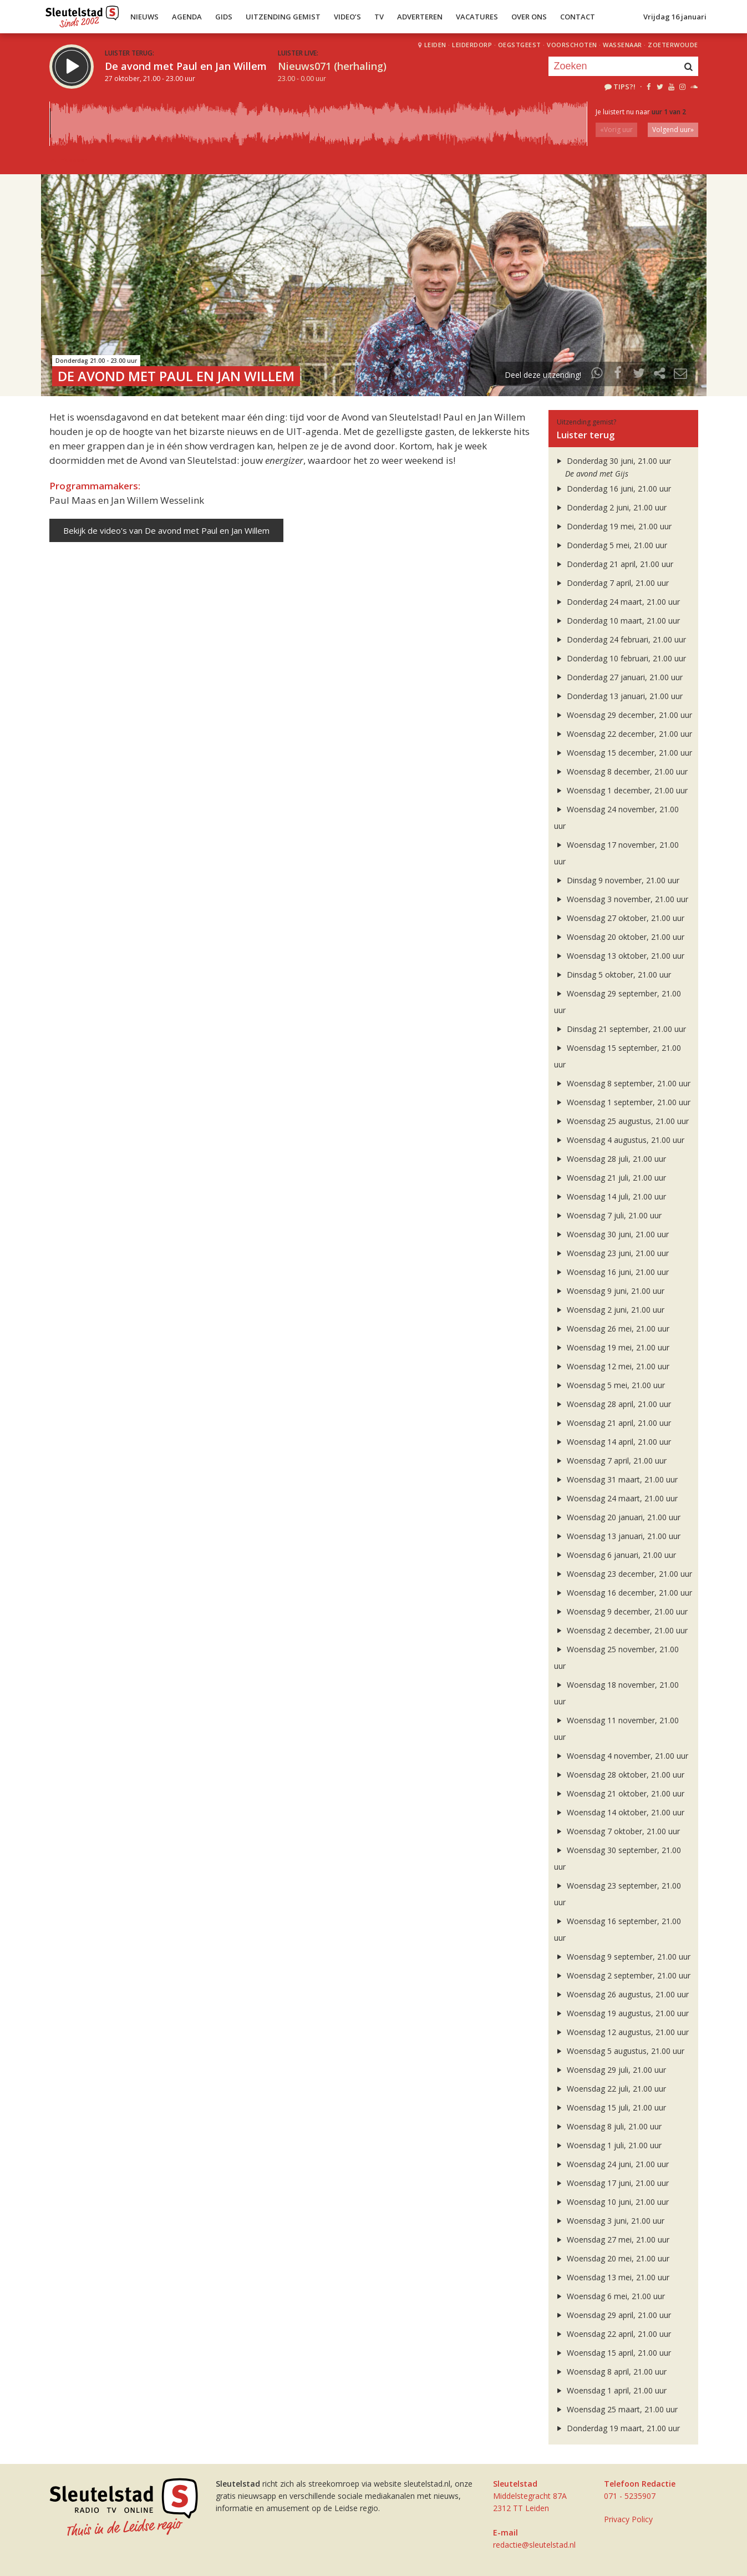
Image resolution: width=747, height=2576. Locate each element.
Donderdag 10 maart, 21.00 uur (617, 620)
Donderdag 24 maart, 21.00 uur (617, 601)
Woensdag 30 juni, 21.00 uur (611, 1234)
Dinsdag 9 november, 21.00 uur (617, 880)
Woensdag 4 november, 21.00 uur (621, 1755)
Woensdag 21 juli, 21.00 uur (610, 1177)
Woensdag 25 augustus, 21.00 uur (621, 1121)
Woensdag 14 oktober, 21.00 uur (619, 1812)
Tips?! (619, 87)
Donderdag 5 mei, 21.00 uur (611, 545)
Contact (577, 17)
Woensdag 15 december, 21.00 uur (623, 752)
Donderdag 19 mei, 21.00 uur (613, 526)
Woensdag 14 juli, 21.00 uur (610, 1196)
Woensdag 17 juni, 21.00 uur (611, 2183)
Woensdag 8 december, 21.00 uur (621, 771)
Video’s (347, 17)
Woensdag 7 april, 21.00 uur (610, 1460)
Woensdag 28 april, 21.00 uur (613, 1404)
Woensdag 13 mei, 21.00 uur (612, 2277)
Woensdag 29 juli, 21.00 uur (610, 2069)
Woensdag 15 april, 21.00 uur (613, 2352)
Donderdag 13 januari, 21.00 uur (618, 696)
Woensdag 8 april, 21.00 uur (610, 2371)
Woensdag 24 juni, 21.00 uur (611, 2164)
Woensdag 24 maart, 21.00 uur (616, 1498)
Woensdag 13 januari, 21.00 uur (617, 1536)
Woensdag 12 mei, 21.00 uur (612, 1366)
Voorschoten (572, 45)
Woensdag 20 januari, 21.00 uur (617, 1517)
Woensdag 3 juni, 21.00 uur (609, 2220)
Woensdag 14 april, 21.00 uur (613, 1441)
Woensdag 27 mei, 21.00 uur (612, 2239)
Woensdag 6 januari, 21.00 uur (615, 1555)
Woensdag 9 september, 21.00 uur (622, 1956)
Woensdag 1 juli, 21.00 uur (608, 2145)
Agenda (187, 17)
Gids (223, 17)
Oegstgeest (519, 45)
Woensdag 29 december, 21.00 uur (623, 715)
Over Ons (529, 17)
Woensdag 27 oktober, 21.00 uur (619, 918)
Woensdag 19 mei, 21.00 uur (612, 1347)
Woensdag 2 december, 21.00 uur (621, 1630)
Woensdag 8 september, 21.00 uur (622, 1083)
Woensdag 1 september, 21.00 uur (622, 1102)
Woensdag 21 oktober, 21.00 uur (619, 1793)
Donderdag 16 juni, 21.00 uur (613, 488)
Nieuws (144, 17)
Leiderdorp (472, 45)
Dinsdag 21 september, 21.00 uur (620, 1029)
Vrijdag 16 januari (675, 17)
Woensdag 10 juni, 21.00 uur (611, 2202)
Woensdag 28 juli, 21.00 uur (610, 1158)
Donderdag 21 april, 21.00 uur (614, 564)
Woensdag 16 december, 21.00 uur (623, 1592)
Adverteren (420, 17)
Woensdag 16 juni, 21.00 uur (611, 1272)
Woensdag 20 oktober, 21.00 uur (619, 937)
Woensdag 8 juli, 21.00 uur (608, 2126)
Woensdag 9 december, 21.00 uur (621, 1611)
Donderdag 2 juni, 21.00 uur (610, 507)
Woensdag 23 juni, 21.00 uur (611, 1253)
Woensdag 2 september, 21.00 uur (622, 1975)
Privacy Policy (628, 2519)
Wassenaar (622, 45)
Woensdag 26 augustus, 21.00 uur (621, 1994)
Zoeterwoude (673, 45)
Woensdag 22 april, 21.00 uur (613, 2334)
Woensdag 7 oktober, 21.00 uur (617, 1831)
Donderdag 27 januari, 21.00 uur (618, 677)
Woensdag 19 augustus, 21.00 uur (621, 2013)
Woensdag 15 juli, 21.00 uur (610, 2107)
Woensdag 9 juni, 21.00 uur (609, 1291)
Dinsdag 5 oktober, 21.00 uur (613, 974)
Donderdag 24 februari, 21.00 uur (620, 639)
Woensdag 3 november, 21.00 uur (621, 899)
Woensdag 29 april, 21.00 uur (613, 2315)
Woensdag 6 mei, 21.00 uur (609, 2296)
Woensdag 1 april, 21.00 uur (610, 2390)
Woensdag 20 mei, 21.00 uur (612, 2258)
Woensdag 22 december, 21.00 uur (623, 733)
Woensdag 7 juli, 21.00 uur (608, 1215)
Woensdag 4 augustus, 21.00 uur (619, 1140)
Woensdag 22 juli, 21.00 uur (610, 2088)
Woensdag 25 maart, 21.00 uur (616, 2409)
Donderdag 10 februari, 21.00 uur (620, 658)
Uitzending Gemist (283, 17)
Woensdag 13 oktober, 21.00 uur (619, 955)
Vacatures (477, 17)
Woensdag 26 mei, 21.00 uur (612, 1328)
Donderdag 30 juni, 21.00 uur (613, 461)
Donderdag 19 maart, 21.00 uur (617, 2428)
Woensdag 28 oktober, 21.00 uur (619, 1774)
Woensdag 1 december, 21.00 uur (621, 790)
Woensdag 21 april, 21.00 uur (613, 1423)
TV (379, 17)
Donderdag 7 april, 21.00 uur (611, 583)
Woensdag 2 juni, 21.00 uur (609, 1309)
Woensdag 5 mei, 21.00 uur (609, 1385)
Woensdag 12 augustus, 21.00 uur (621, 2032)
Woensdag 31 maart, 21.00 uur (616, 1479)
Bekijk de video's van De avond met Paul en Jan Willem (166, 530)
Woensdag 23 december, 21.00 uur (623, 1573)
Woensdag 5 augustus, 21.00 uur (619, 2051)
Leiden (435, 45)
